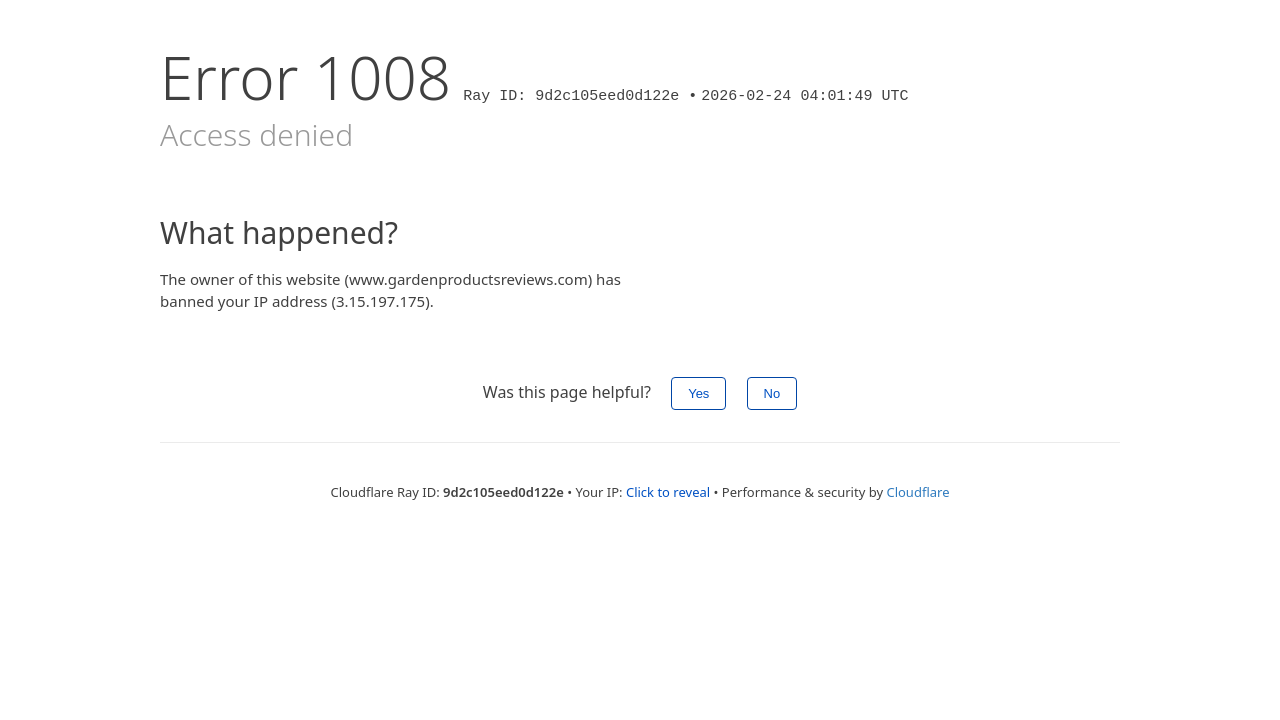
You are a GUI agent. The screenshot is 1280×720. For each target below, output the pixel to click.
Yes (698, 393)
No (772, 393)
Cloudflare (917, 492)
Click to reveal (668, 492)
